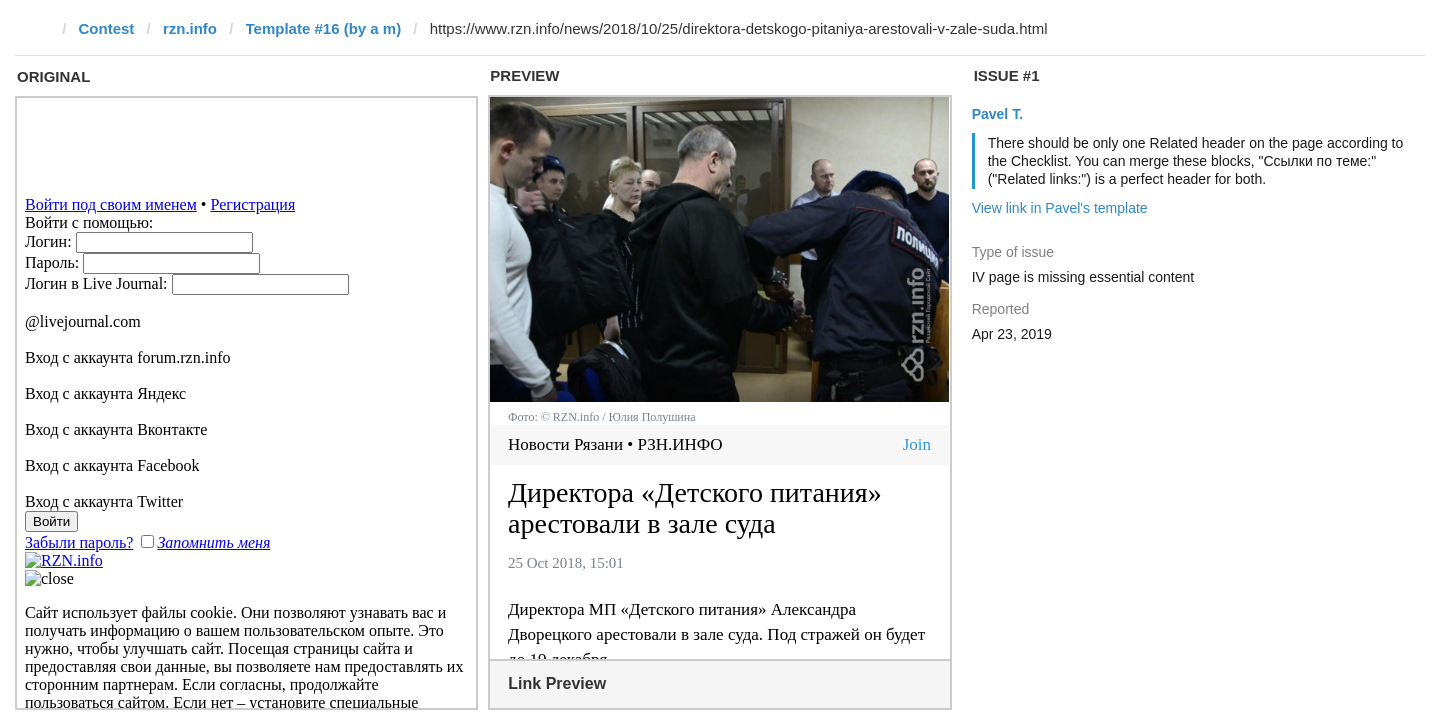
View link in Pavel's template (1060, 208)
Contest (107, 28)
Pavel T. (997, 114)
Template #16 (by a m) (324, 28)
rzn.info (190, 28)
